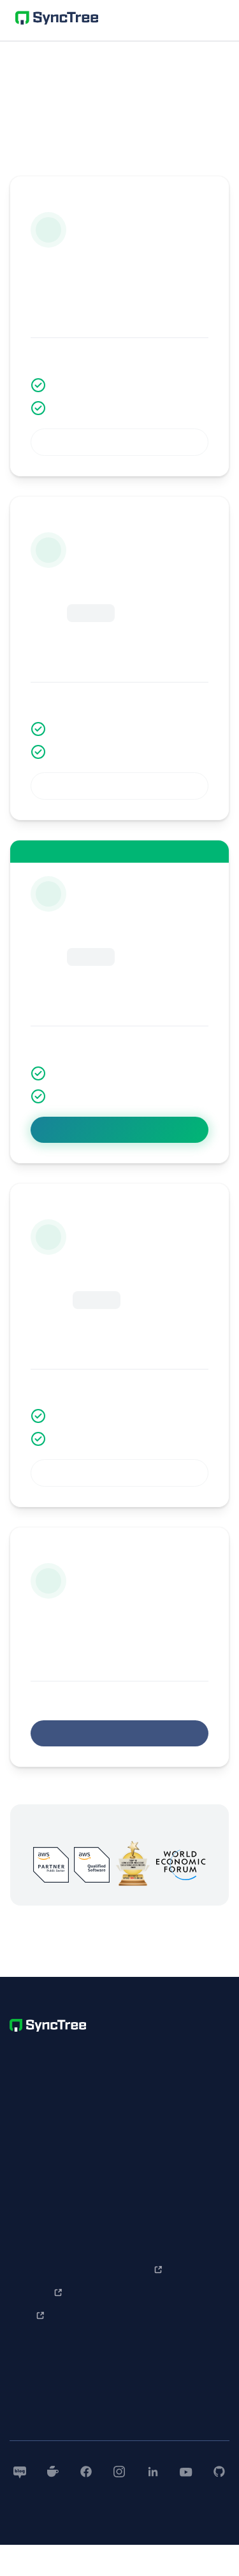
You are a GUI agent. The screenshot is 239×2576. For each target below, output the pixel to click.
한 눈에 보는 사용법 (44, 2373)
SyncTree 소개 (38, 2224)
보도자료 (142, 2396)
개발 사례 (26, 2270)
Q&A (136, 2224)
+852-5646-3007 (81, 2119)
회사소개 (142, 2373)
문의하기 (142, 2247)
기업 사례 (26, 2247)
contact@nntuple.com (117, 2160)
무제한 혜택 (33, 1777)
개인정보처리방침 (39, 2160)
